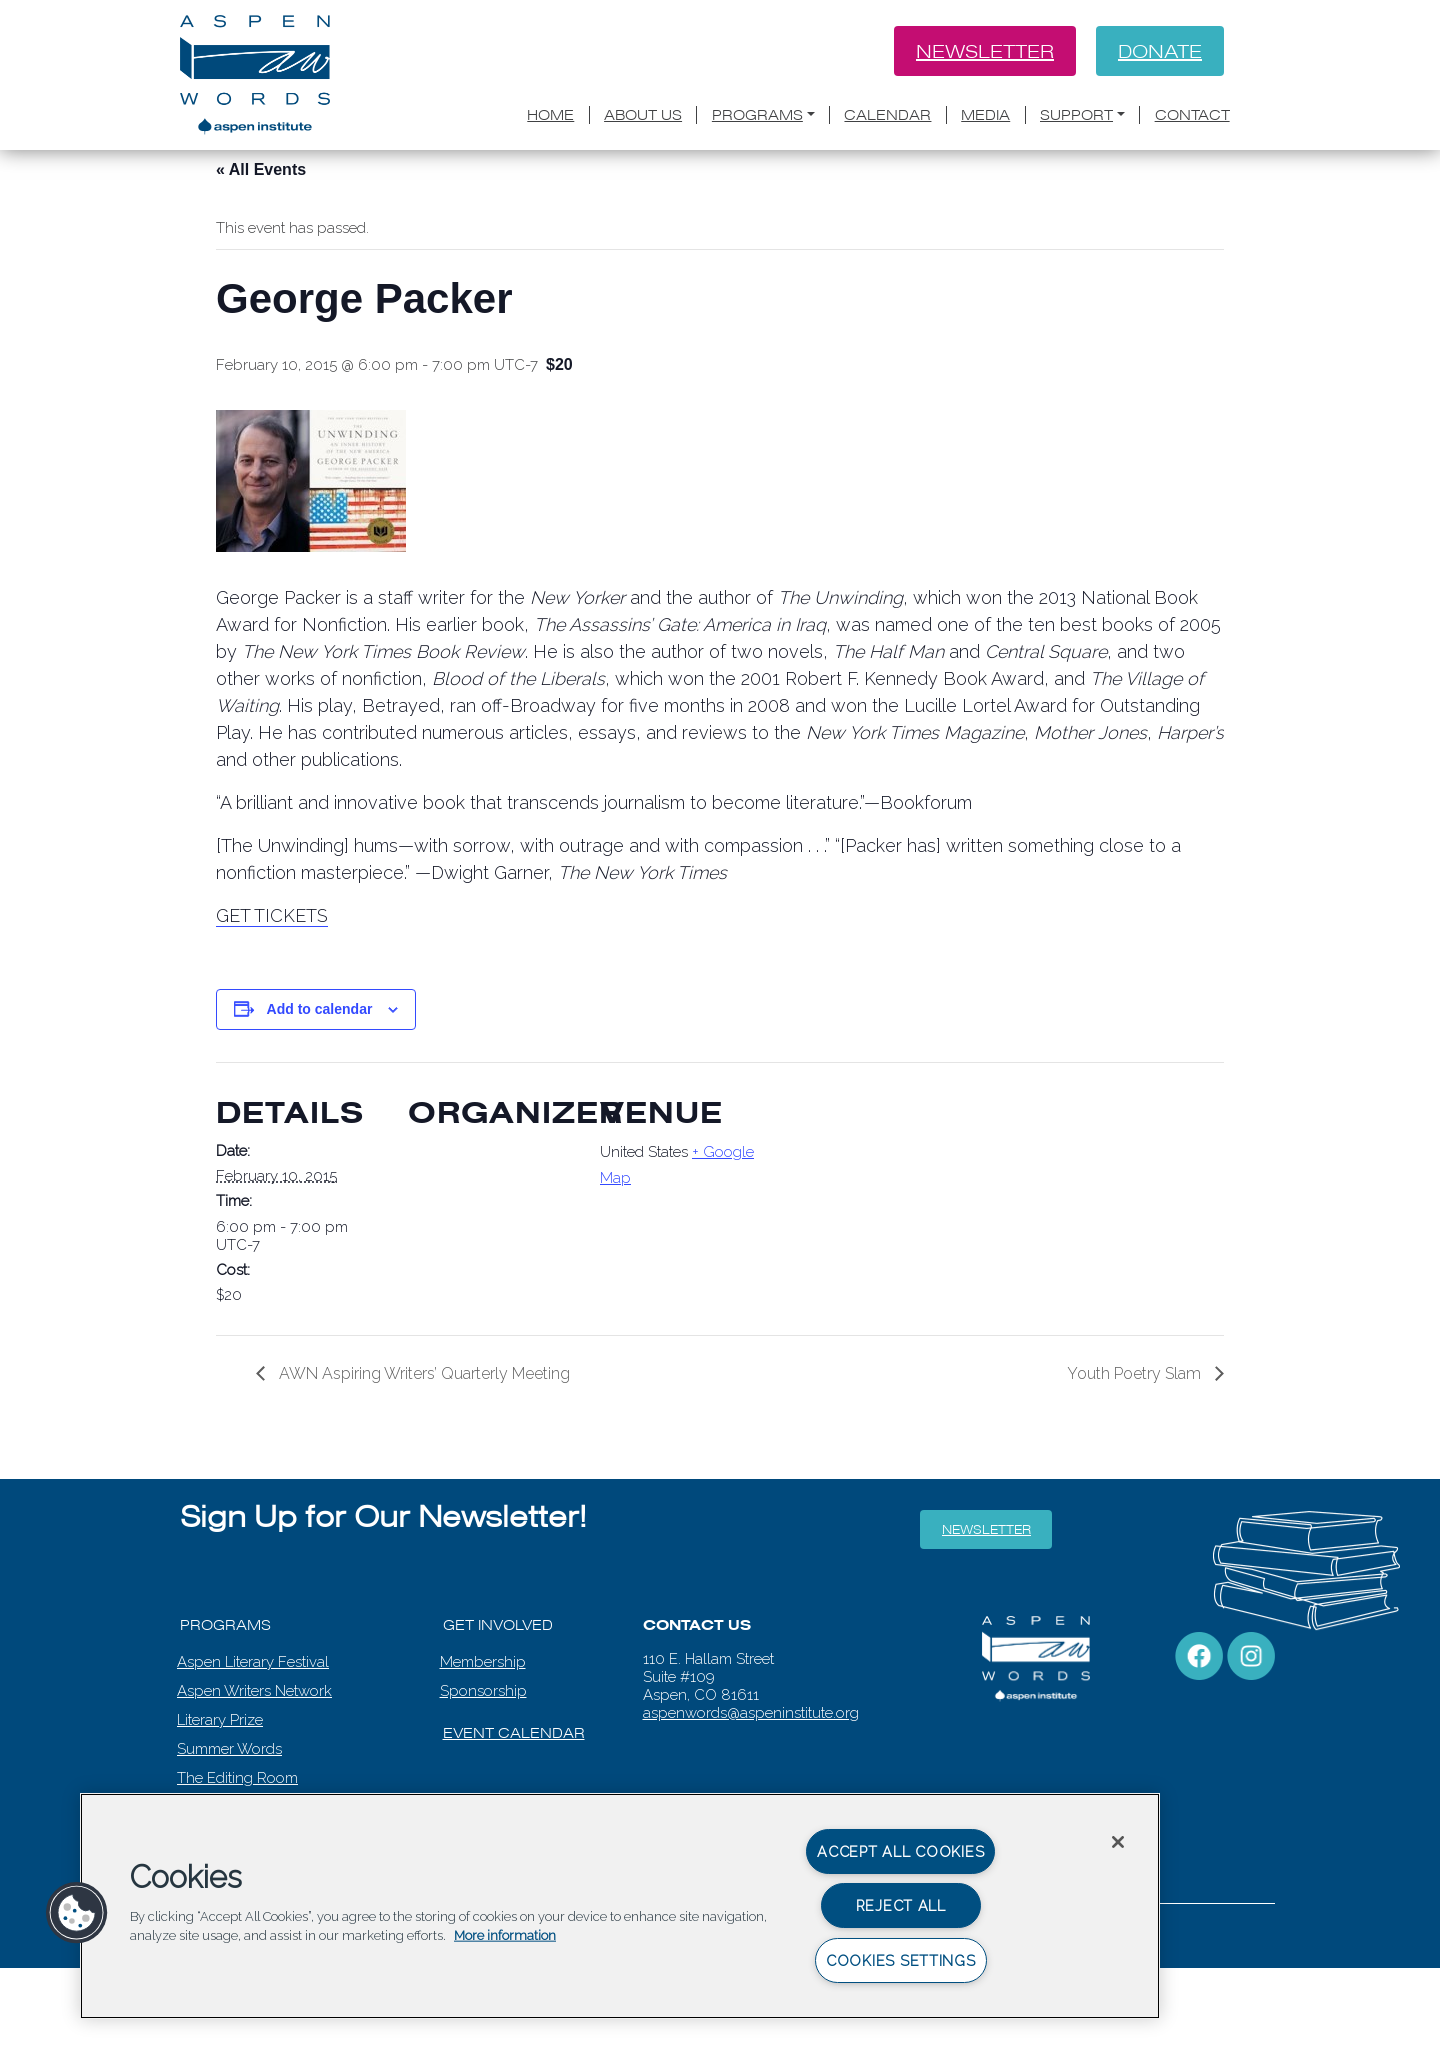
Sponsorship (483, 1691)
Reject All (901, 1905)
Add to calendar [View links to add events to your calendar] (320, 1009)
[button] (77, 1913)
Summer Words (229, 1749)
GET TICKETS (272, 915)
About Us (643, 115)
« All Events (261, 169)
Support (1076, 115)
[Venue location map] (897, 1199)
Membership (483, 1662)
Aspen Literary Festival (253, 1662)
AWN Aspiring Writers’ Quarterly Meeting (422, 1373)
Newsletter (985, 51)
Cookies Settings (901, 1960)
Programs (757, 115)
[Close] (1118, 1842)
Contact (1192, 115)
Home (550, 115)
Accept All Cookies (900, 1851)
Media (985, 115)
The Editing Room (237, 1778)
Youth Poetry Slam (1136, 1373)
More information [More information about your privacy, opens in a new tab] (505, 1935)
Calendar (887, 115)
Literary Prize (220, 1720)
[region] (620, 1906)
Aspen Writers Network (254, 1691)
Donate (1160, 51)
